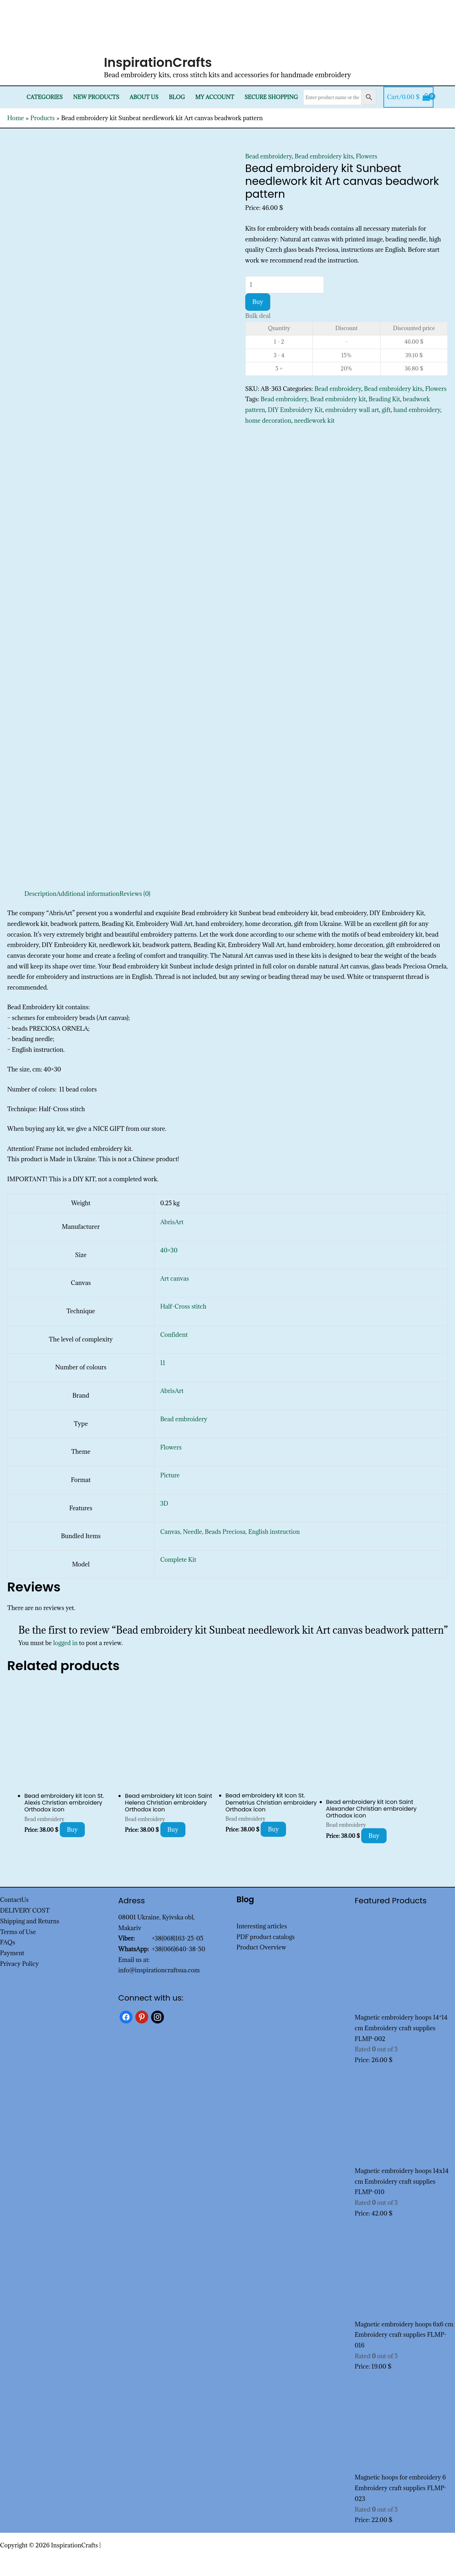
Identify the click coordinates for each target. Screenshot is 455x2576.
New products (96, 97)
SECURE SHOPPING (271, 97)
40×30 (168, 1250)
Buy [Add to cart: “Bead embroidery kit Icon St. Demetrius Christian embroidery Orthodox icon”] (273, 1829)
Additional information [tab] (88, 894)
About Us (144, 97)
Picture (170, 1475)
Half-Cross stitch (183, 1306)
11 (162, 1363)
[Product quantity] (284, 284)
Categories (44, 97)
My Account (214, 97)
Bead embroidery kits (324, 156)
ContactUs (14, 1900)
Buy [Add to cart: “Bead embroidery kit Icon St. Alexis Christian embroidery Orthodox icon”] (72, 1830)
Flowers (366, 156)
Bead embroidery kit (338, 399)
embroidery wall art (352, 410)
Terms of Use (18, 1932)
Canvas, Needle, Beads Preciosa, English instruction (230, 1532)
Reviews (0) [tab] (135, 894)
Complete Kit (178, 1560)
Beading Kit (384, 399)
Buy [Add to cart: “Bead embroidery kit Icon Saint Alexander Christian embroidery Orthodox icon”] (373, 1836)
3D (164, 1503)
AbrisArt (171, 1222)
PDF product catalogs (266, 1937)
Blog (177, 97)
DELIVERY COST (25, 1910)
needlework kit (314, 421)
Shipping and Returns (29, 1921)
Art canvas (174, 1278)
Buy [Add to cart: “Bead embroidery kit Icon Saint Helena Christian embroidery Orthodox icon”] (173, 1830)
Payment (12, 1953)
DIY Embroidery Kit (295, 410)
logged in (65, 1643)
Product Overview (261, 1947)
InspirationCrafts (158, 62)
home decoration (268, 421)
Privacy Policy (19, 1964)
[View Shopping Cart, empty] (408, 97)
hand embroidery (416, 410)
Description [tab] (40, 894)
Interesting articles (262, 1926)
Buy (257, 302)
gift (386, 410)
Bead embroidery (268, 156)
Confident (174, 1335)
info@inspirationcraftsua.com (159, 1970)
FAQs (7, 1942)
